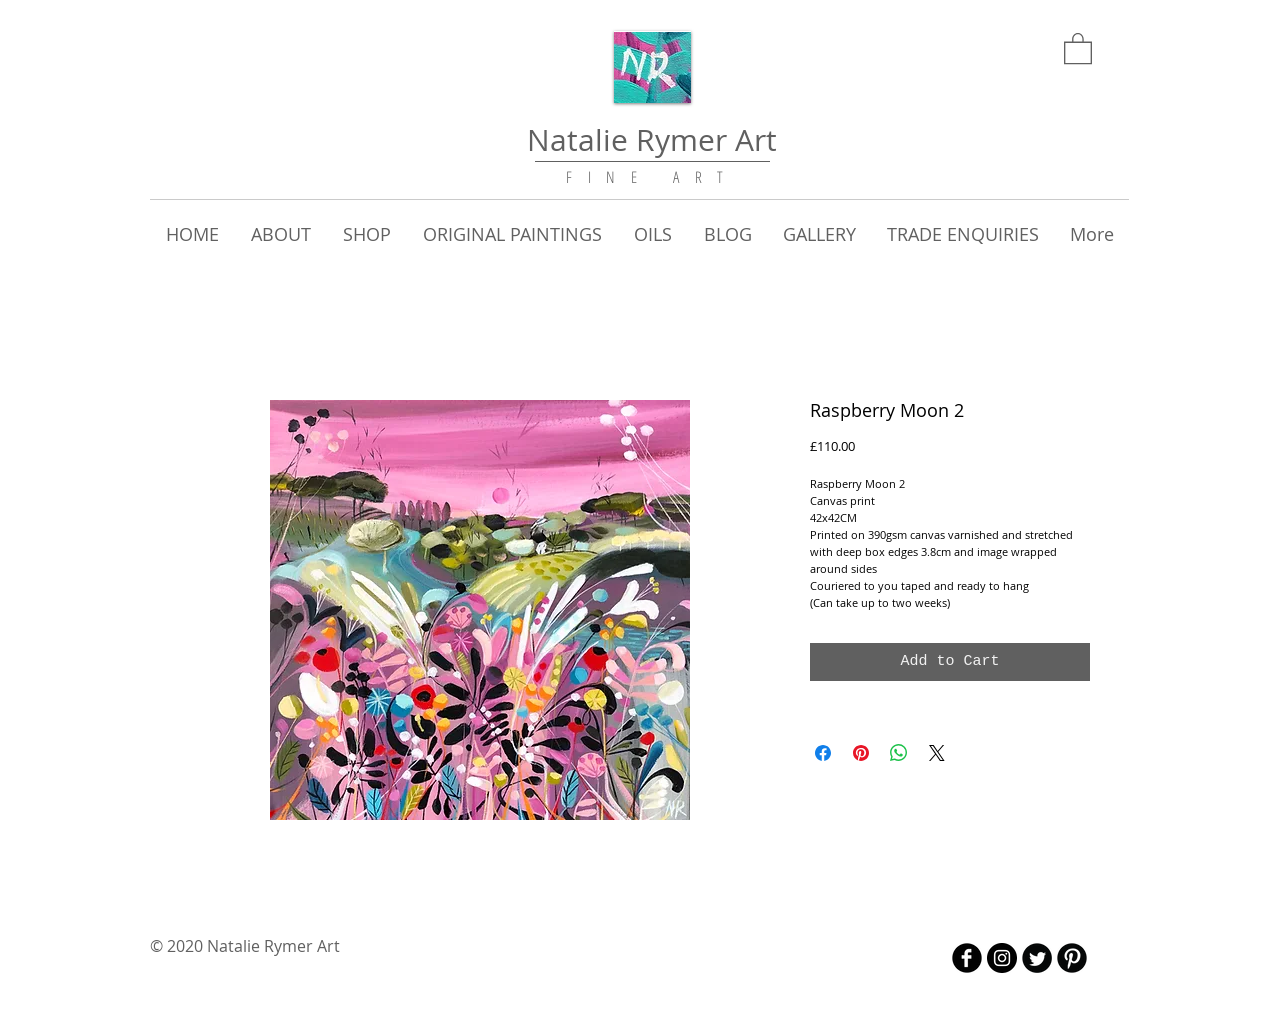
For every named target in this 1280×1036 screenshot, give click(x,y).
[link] (1078, 47)
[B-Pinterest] (1072, 958)
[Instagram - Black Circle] (1002, 958)
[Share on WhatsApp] (899, 753)
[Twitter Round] (1037, 958)
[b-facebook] (967, 958)
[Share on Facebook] (823, 753)
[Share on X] (937, 753)
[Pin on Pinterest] (861, 753)
